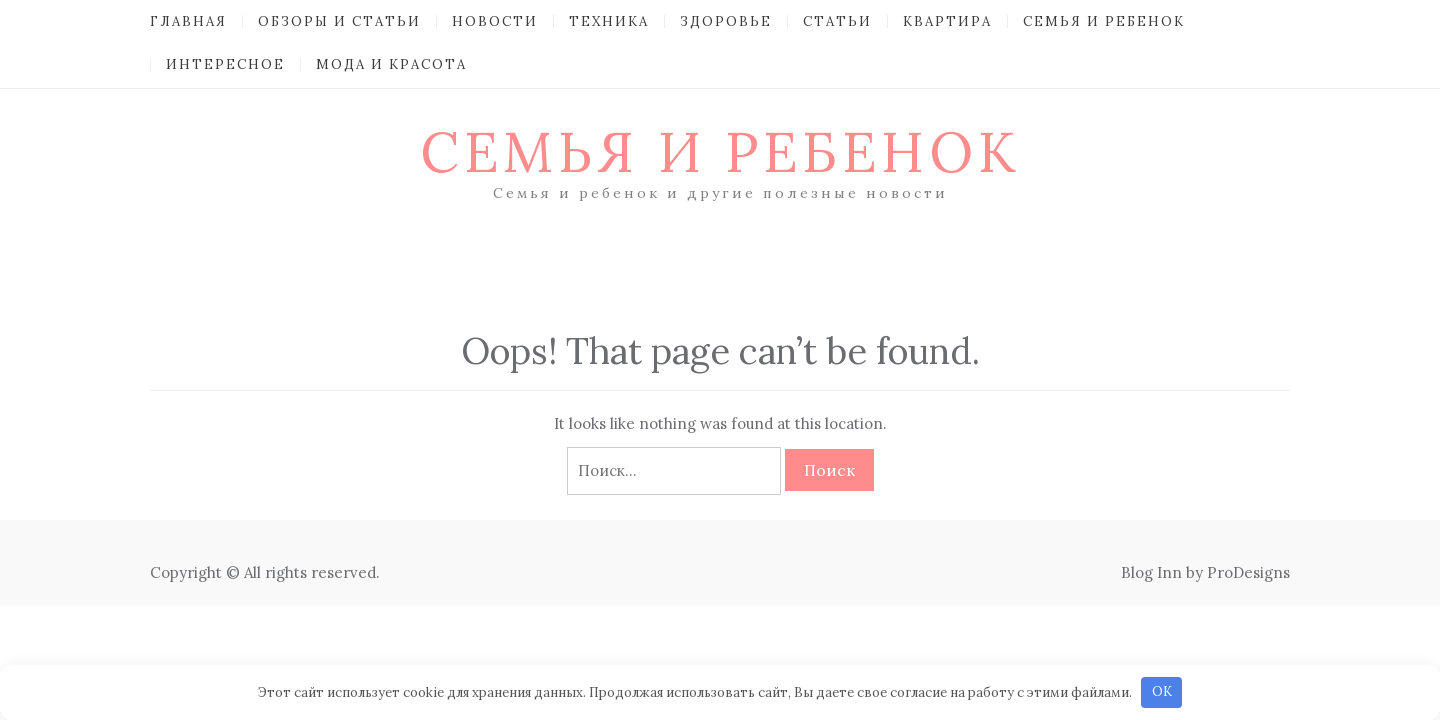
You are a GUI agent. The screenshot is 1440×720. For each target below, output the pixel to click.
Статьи (837, 21)
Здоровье (726, 21)
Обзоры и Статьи (339, 21)
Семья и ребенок (1104, 21)
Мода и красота (391, 64)
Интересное (225, 64)
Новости (495, 21)
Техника (609, 21)
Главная (188, 21)
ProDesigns (1248, 572)
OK (1162, 691)
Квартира (947, 21)
